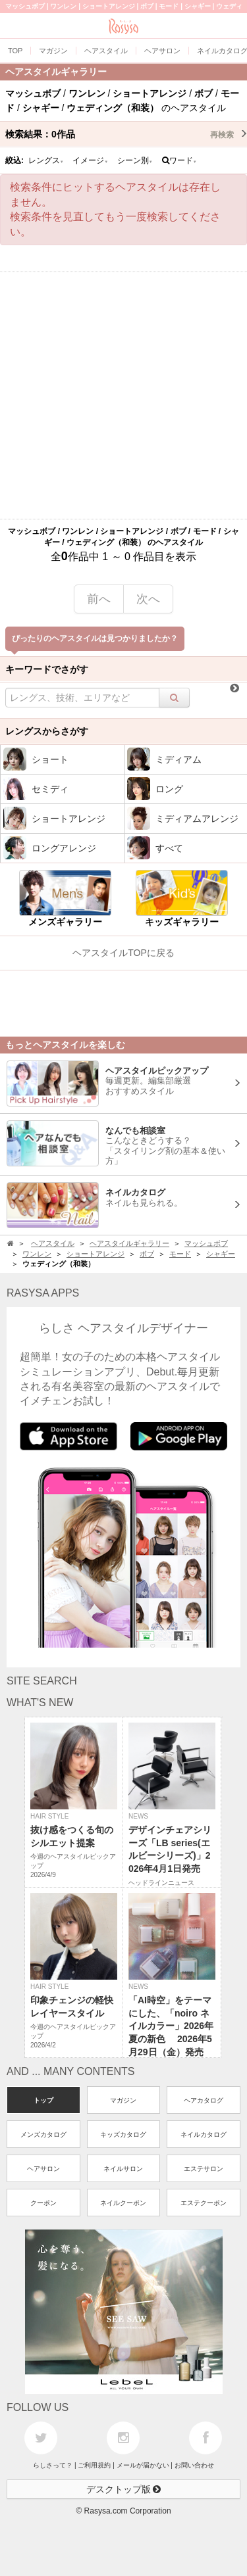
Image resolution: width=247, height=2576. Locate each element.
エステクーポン (203, 2202)
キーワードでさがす (46, 669)
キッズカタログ (123, 2134)
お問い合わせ (194, 2465)
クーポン (43, 2202)
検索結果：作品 (126, 134)
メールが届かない (143, 2465)
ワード (179, 160)
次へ (148, 599)
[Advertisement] (123, 395)
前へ (99, 599)
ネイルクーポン (123, 2202)
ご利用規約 (94, 2465)
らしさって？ (52, 2465)
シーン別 (135, 160)
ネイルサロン (123, 2168)
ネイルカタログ (203, 2134)
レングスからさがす (46, 731)
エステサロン (203, 2168)
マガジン (123, 2100)
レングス (46, 160)
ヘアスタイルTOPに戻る (123, 952)
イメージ (90, 160)
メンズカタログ (43, 2134)
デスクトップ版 (123, 2489)
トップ (43, 2100)
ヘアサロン (43, 2168)
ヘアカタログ (203, 2100)
